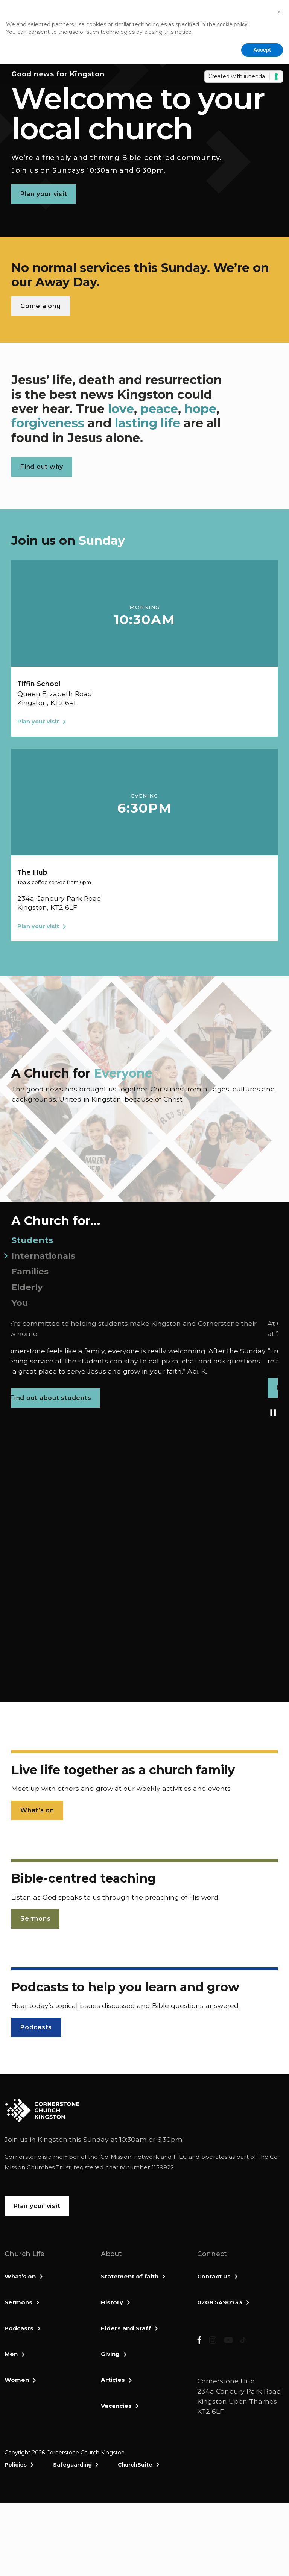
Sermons (18, 2302)
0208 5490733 (219, 2302)
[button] (279, 12)
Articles (113, 2379)
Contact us (214, 2276)
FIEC (180, 2156)
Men (11, 2353)
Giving (110, 2353)
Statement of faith (129, 2276)
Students (32, 1240)
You (19, 1303)
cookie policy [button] (232, 24)
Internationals (43, 1256)
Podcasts (19, 2328)
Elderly (27, 1287)
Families (30, 1271)
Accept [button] (262, 50)
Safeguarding (72, 2537)
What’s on (20, 2276)
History (112, 2302)
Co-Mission (115, 2156)
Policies (16, 2537)
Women (17, 2379)
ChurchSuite (135, 2537)
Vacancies (116, 2405)
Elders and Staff (126, 2328)
